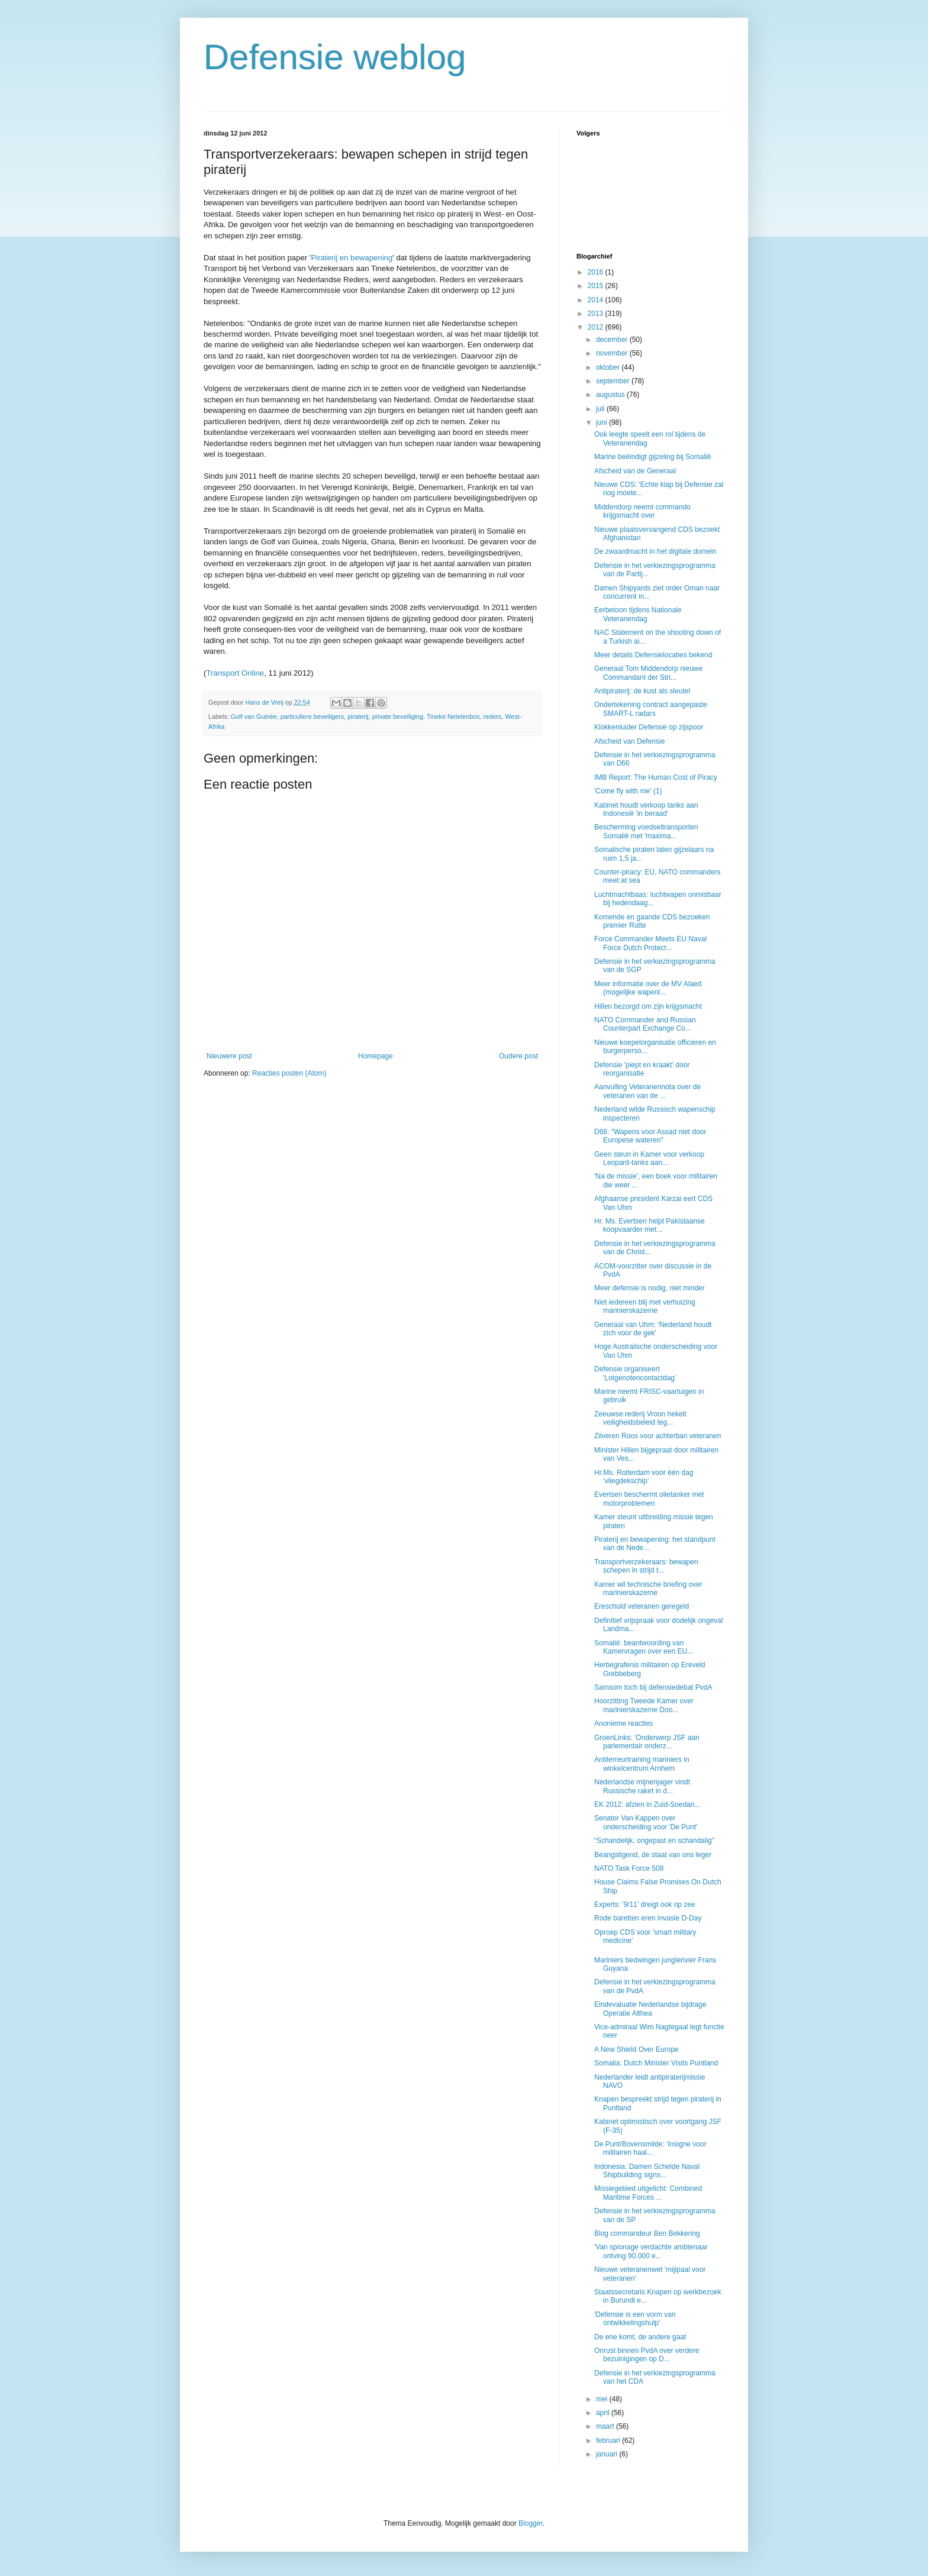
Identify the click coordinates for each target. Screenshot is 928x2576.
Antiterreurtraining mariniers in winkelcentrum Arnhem (641, 1763)
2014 (596, 300)
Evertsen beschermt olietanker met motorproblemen (649, 1498)
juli (601, 409)
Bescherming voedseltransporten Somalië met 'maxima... (646, 831)
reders (493, 716)
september (613, 381)
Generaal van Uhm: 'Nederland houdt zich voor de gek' (652, 1329)
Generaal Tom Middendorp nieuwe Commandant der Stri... (648, 672)
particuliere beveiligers (312, 716)
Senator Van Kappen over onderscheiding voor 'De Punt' (645, 1822)
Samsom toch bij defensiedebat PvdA (653, 1687)
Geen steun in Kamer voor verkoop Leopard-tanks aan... (649, 1158)
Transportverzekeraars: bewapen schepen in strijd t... (646, 1566)
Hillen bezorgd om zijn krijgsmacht (648, 1006)
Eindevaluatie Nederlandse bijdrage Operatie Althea (650, 2008)
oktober (608, 367)
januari (607, 2454)
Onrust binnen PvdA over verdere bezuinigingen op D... (646, 2354)
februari (609, 2440)
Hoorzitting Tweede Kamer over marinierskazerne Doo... (644, 1705)
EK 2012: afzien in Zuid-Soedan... (647, 1804)
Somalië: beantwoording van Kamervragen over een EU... (643, 1647)
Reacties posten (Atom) (289, 1073)
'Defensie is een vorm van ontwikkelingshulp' (635, 2318)
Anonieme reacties (623, 1723)
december (613, 339)
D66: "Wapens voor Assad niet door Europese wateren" (650, 1136)
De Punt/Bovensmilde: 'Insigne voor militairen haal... (650, 2148)
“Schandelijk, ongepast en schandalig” (654, 1840)
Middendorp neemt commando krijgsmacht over (642, 511)
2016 (596, 272)
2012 (596, 327)
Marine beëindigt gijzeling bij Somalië (652, 457)
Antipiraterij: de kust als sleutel (642, 691)
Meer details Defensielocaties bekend (653, 655)
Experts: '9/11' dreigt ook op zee (644, 1904)
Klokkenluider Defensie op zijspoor (648, 727)
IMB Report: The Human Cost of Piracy (655, 777)
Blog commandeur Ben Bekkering (647, 2233)
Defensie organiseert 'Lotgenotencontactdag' (635, 1373)
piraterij (357, 716)
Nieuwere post (229, 1056)
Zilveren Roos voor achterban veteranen (657, 1436)
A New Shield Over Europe (636, 2049)
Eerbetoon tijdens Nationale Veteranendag (637, 614)
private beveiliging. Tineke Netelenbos (426, 716)
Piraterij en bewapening (351, 257)
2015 (596, 286)
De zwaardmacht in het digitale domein (655, 551)
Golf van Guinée (254, 716)
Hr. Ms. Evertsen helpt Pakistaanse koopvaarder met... (649, 1225)
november (613, 353)
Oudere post (518, 1056)
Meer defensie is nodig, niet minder (649, 1288)
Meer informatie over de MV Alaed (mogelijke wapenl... (647, 988)
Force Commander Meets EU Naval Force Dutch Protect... (650, 943)
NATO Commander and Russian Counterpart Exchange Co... (645, 1024)
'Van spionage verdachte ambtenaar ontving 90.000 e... (651, 2251)
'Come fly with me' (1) (628, 791)
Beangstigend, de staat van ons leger (652, 1855)
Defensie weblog (335, 57)
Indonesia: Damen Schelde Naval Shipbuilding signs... (647, 2170)
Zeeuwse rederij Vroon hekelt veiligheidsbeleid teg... (640, 1418)
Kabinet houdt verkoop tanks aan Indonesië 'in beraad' (646, 809)
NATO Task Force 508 (628, 1868)
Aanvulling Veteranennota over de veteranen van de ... (647, 1091)
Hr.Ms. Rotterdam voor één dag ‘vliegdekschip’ (643, 1476)
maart (606, 2426)
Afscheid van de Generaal (635, 471)
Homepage (375, 1056)
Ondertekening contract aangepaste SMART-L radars (650, 709)
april (603, 2413)
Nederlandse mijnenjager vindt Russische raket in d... (642, 1786)
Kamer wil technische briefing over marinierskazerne (648, 1588)
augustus (611, 394)
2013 (596, 313)
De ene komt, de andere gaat (640, 2337)
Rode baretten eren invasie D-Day (647, 1918)
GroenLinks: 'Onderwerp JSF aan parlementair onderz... (647, 1742)
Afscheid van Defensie (629, 741)
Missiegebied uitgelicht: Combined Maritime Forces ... (648, 2192)
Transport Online (235, 673)
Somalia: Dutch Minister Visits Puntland (656, 2063)
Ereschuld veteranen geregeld (641, 1606)
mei (603, 2399)
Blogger (530, 2523)
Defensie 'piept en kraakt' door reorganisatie (641, 1069)
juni (602, 422)
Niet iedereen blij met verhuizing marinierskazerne (644, 1306)
